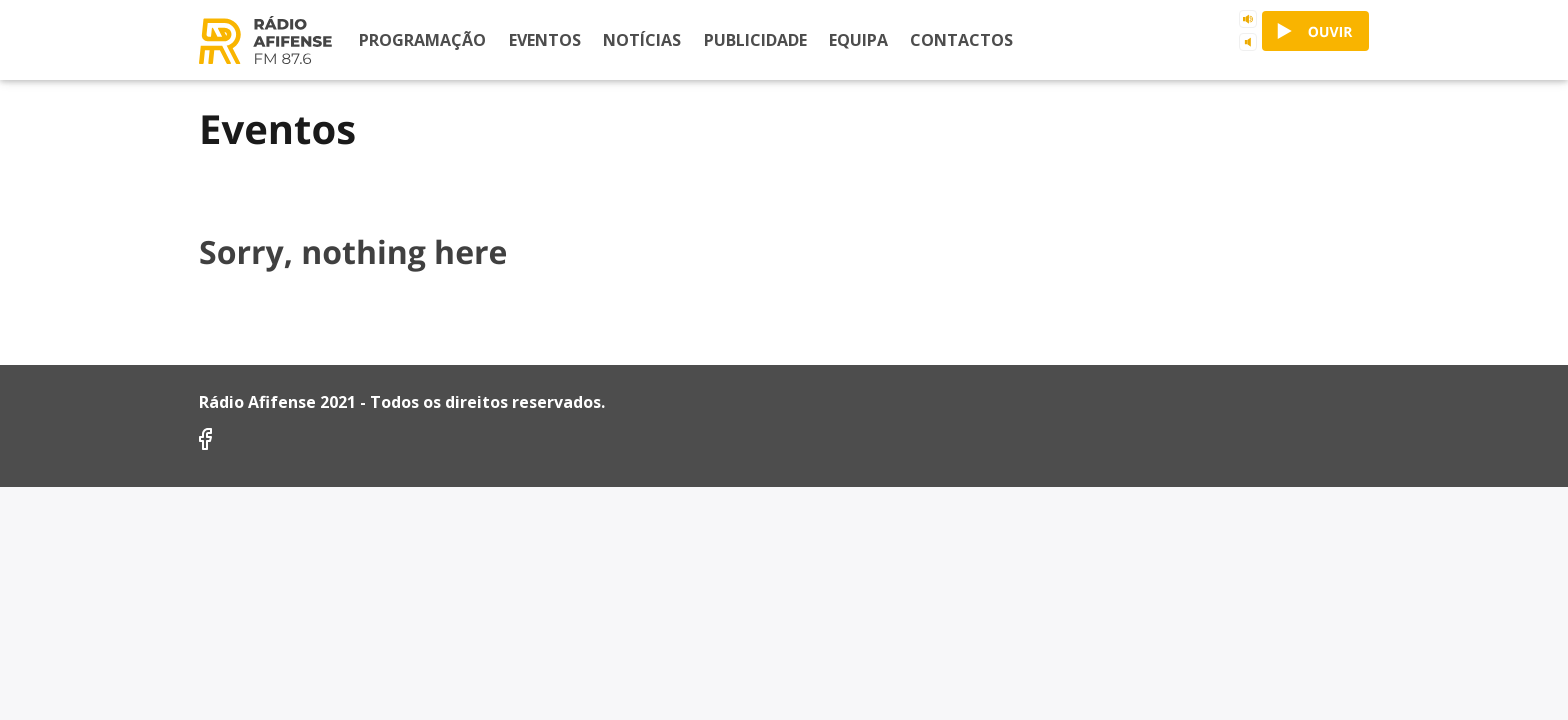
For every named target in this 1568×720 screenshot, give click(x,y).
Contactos (961, 40)
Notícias (642, 40)
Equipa (858, 40)
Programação (422, 40)
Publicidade (755, 40)
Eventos (545, 40)
